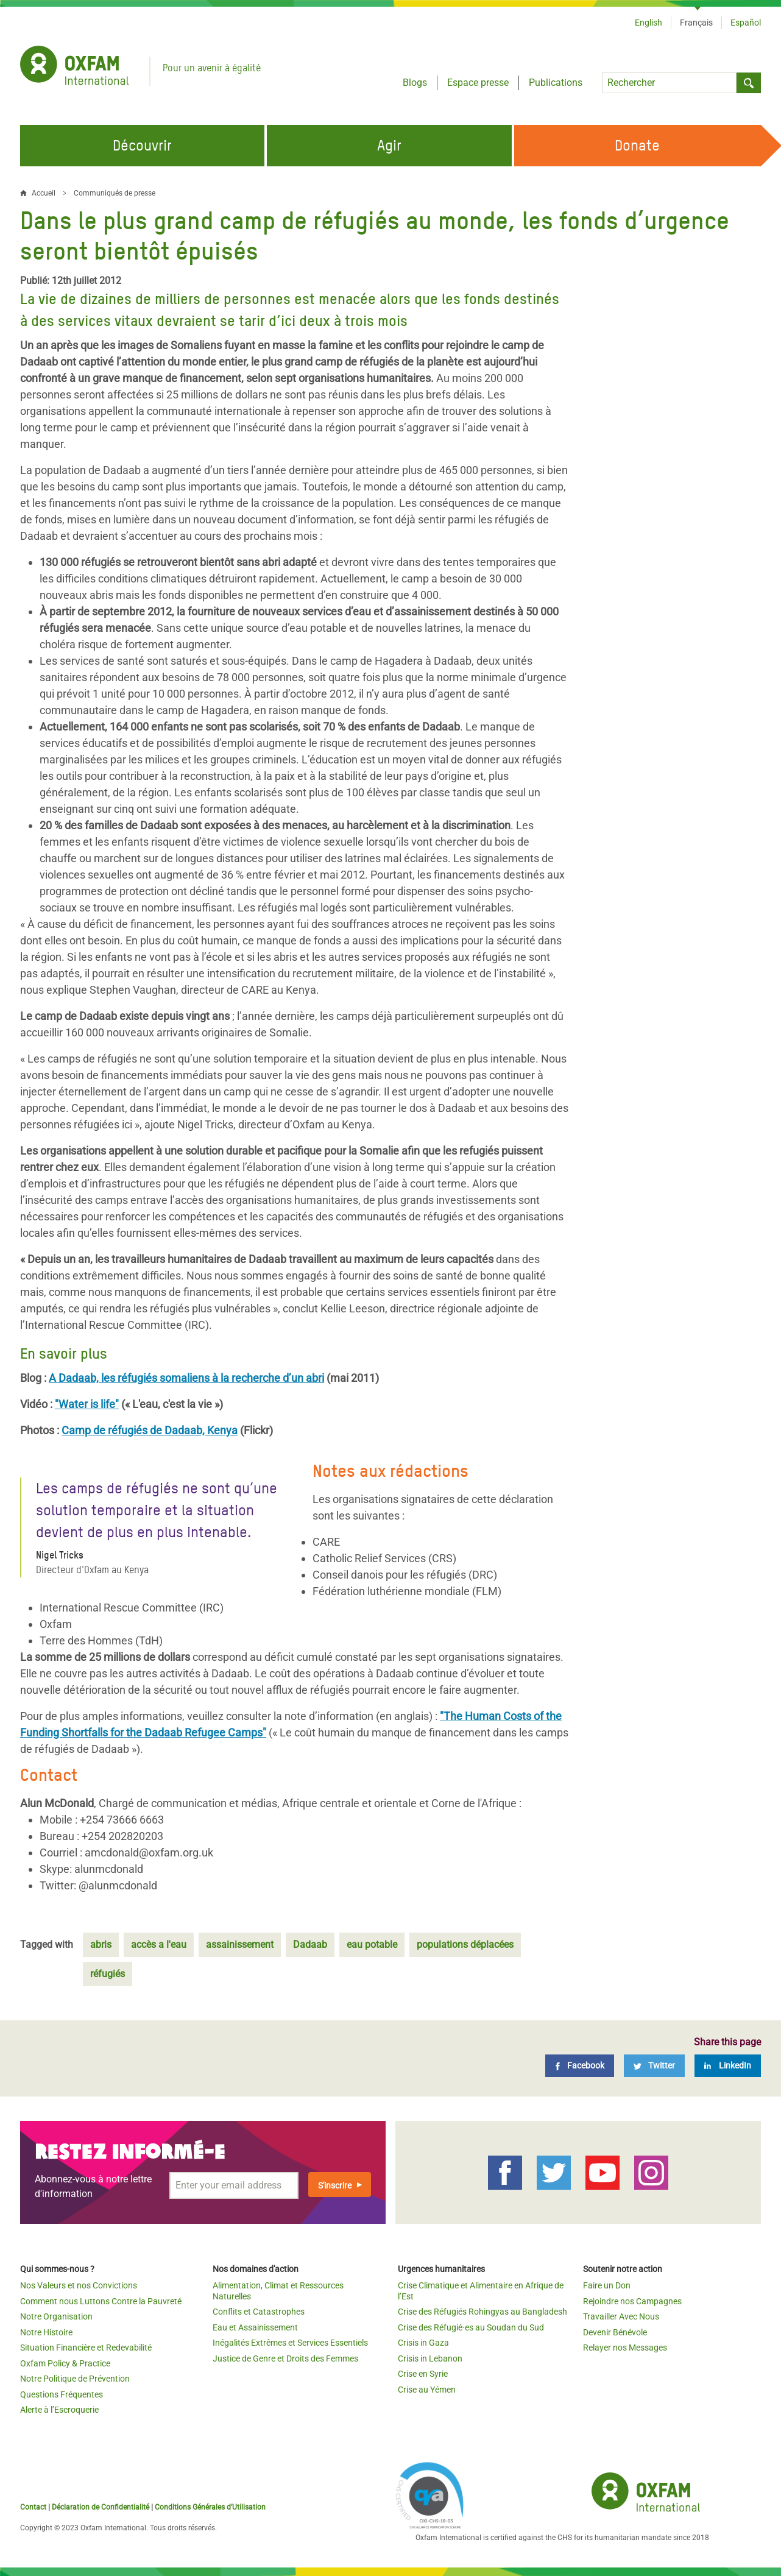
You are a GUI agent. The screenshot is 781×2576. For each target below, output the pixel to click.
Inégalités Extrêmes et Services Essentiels (290, 2343)
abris (100, 1944)
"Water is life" (87, 1404)
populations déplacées (465, 1944)
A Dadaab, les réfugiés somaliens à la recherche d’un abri (186, 1377)
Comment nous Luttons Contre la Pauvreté (101, 2301)
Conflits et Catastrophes (259, 2311)
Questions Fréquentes (61, 2394)
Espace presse (478, 82)
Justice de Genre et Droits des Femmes (285, 2358)
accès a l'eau (158, 1944)
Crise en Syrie (423, 2374)
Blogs (415, 82)
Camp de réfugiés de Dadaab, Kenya (150, 1430)
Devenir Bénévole (615, 2332)
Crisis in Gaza (423, 2343)
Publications (555, 82)
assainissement (240, 1944)
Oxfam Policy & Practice (65, 2363)
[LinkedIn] (727, 2065)
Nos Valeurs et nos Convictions (78, 2285)
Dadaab (310, 1944)
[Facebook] (579, 2065)
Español (745, 22)
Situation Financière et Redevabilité (86, 2347)
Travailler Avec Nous (621, 2316)
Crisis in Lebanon (430, 2358)
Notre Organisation (56, 2316)
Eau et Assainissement (255, 2327)
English (648, 22)
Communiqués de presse (114, 193)
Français (696, 22)
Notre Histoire (46, 2332)
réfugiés (107, 1974)
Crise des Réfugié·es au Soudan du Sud (471, 2327)
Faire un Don (607, 2285)
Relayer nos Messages (625, 2347)
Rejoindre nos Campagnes (632, 2301)
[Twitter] (654, 2065)
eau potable (372, 1944)
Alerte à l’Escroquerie (59, 2410)
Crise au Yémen (427, 2389)
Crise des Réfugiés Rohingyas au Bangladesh (482, 2311)
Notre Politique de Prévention (75, 2378)
